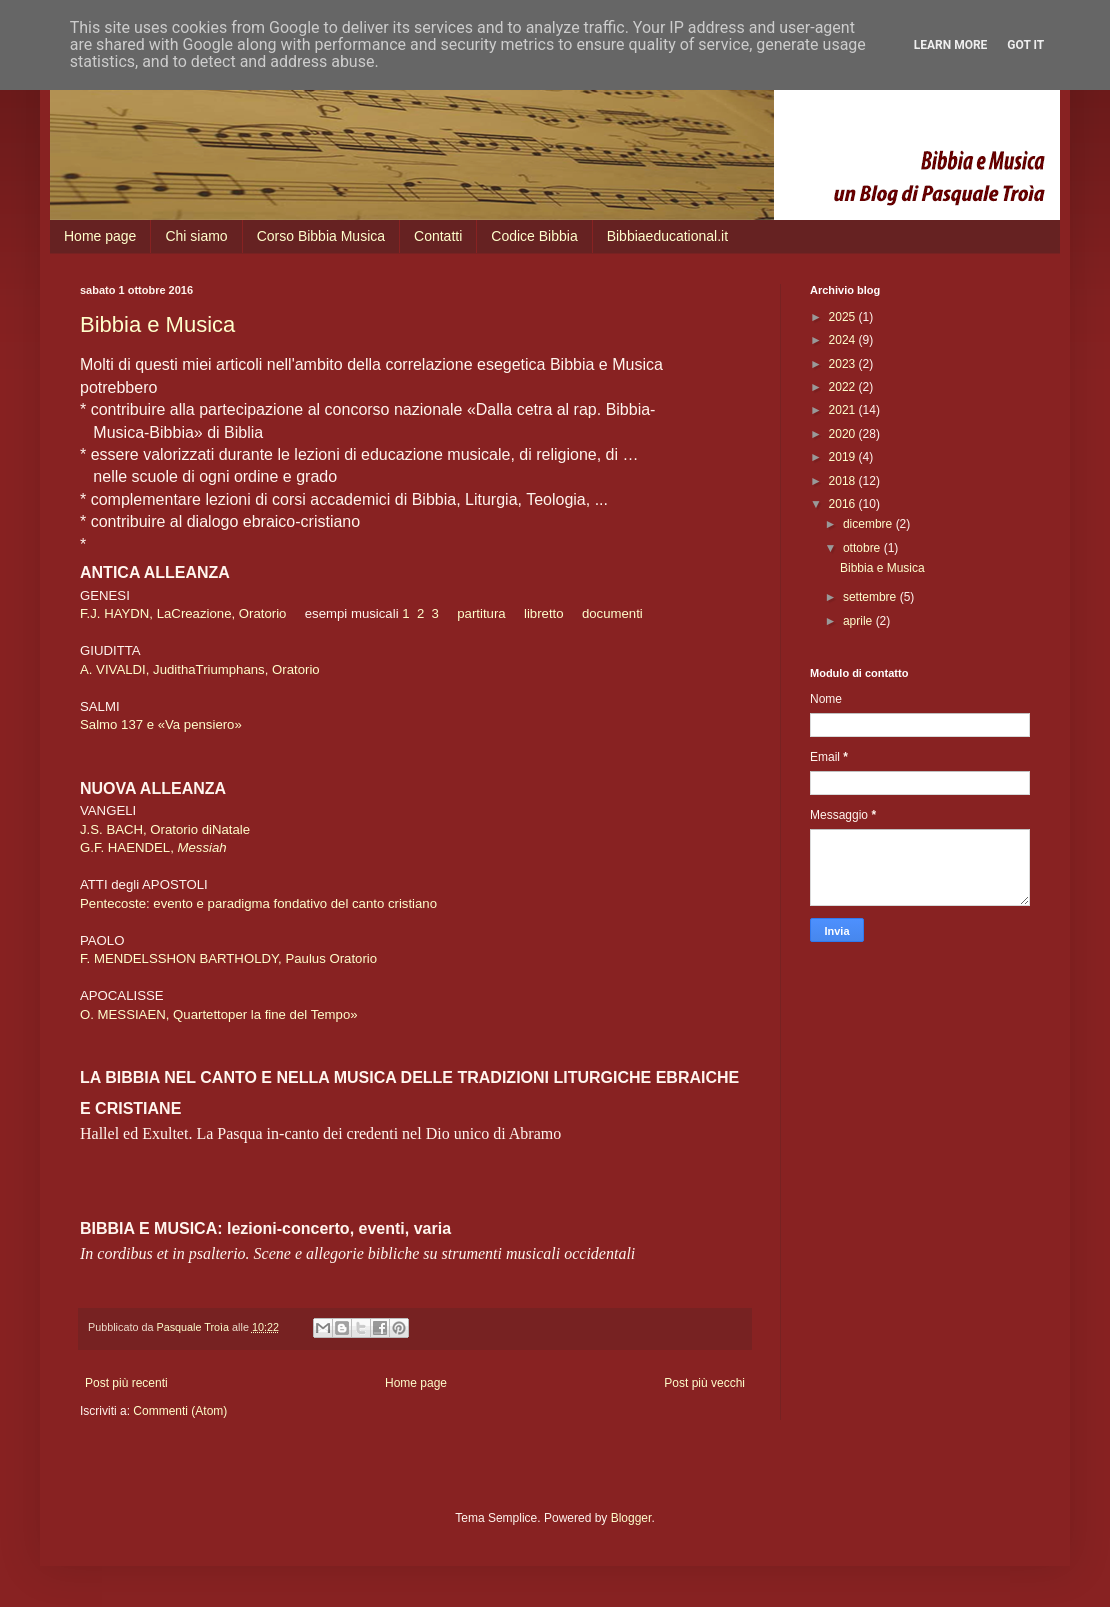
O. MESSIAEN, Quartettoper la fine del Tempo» (219, 1014)
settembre (871, 597)
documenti (612, 613)
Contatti (438, 236)
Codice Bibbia (534, 236)
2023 (844, 364)
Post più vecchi (704, 1383)
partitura (481, 613)
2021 (844, 410)
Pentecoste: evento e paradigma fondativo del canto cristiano (258, 903)
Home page (100, 236)
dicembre (869, 524)
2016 (844, 504)
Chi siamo (196, 236)
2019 (844, 457)
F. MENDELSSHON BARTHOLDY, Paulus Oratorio (228, 958)
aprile (859, 621)
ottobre (863, 548)
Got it (1025, 45)
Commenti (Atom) (180, 1411)
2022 (844, 387)
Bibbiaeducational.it (667, 236)
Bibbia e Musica (157, 324)
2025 (844, 317)
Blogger (631, 1518)
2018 (844, 481)
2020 (844, 434)
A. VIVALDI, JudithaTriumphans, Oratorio (200, 669)
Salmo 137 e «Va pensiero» (161, 724)
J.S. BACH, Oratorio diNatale (165, 829)
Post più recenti (126, 1383)
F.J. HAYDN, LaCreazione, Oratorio (183, 613)
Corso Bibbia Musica (321, 236)
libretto (544, 613)
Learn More (951, 45)
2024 (844, 340)
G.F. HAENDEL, (155, 847)
